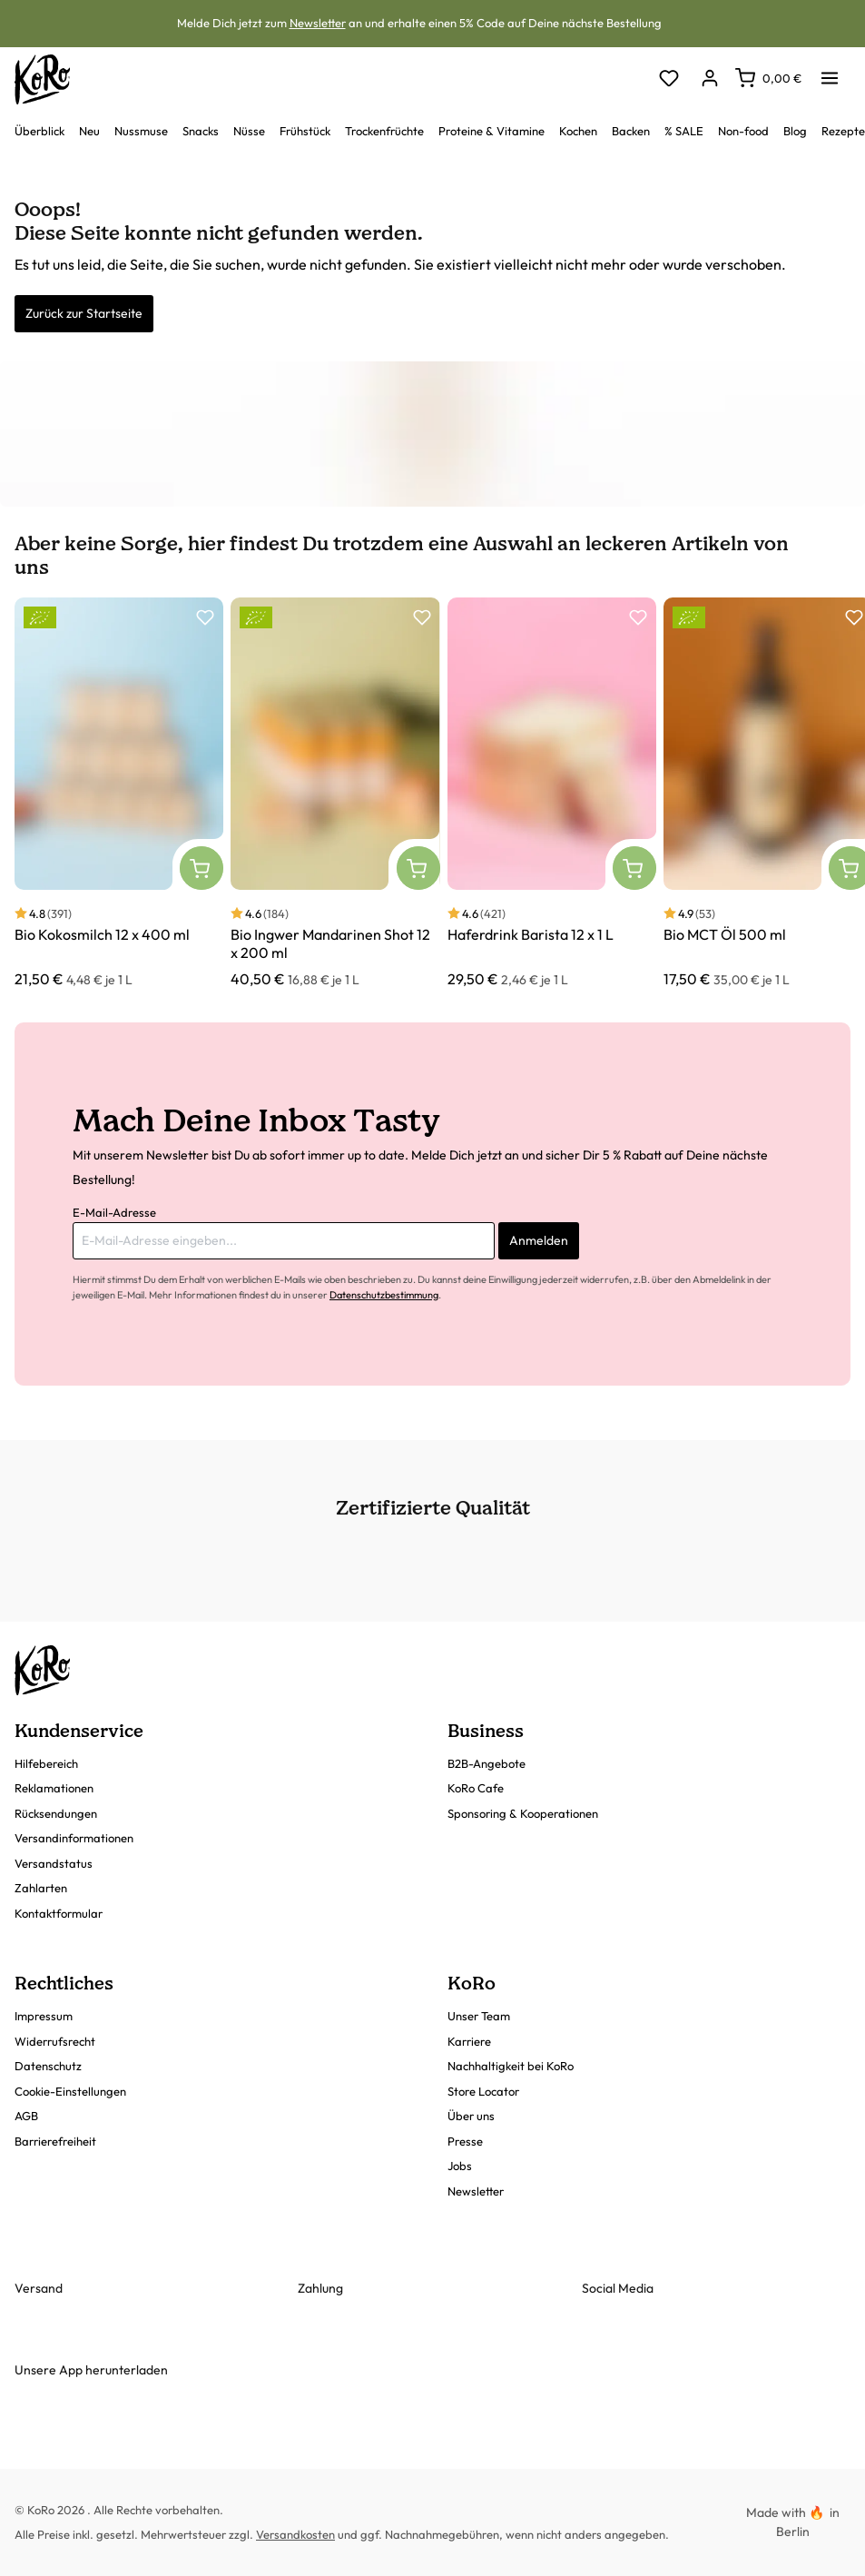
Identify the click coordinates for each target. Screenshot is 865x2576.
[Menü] (829, 72)
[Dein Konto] (709, 79)
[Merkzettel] (668, 79)
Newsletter (318, 22)
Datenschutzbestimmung (383, 1294)
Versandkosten (295, 2534)
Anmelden (538, 1240)
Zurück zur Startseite (84, 313)
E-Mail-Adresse (114, 1212)
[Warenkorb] (768, 78)
